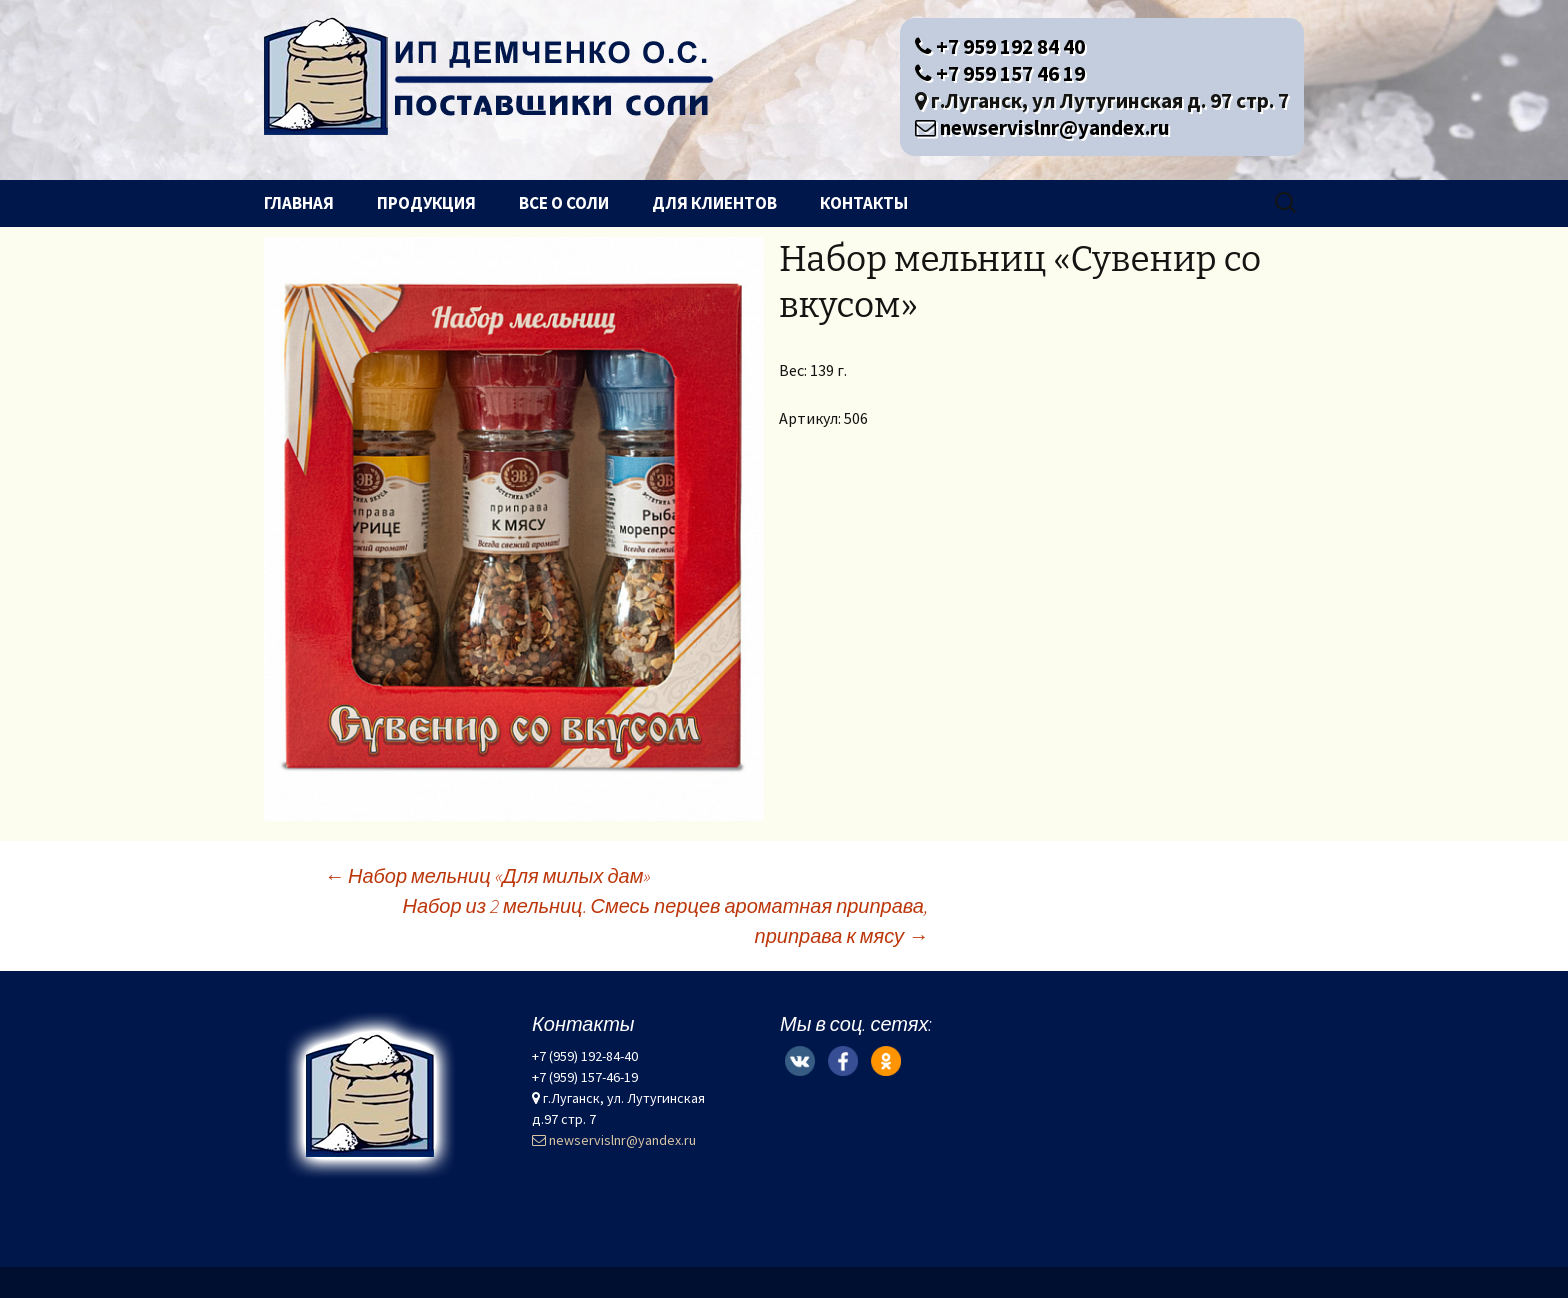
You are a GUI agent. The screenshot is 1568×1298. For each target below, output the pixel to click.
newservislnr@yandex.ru (1042, 127)
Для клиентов (714, 203)
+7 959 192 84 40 (1000, 46)
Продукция (426, 203)
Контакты (864, 203)
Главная (299, 203)
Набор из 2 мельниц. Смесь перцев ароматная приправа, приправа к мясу (666, 920)
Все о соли (564, 203)
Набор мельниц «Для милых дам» (487, 875)
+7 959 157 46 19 (1000, 73)
